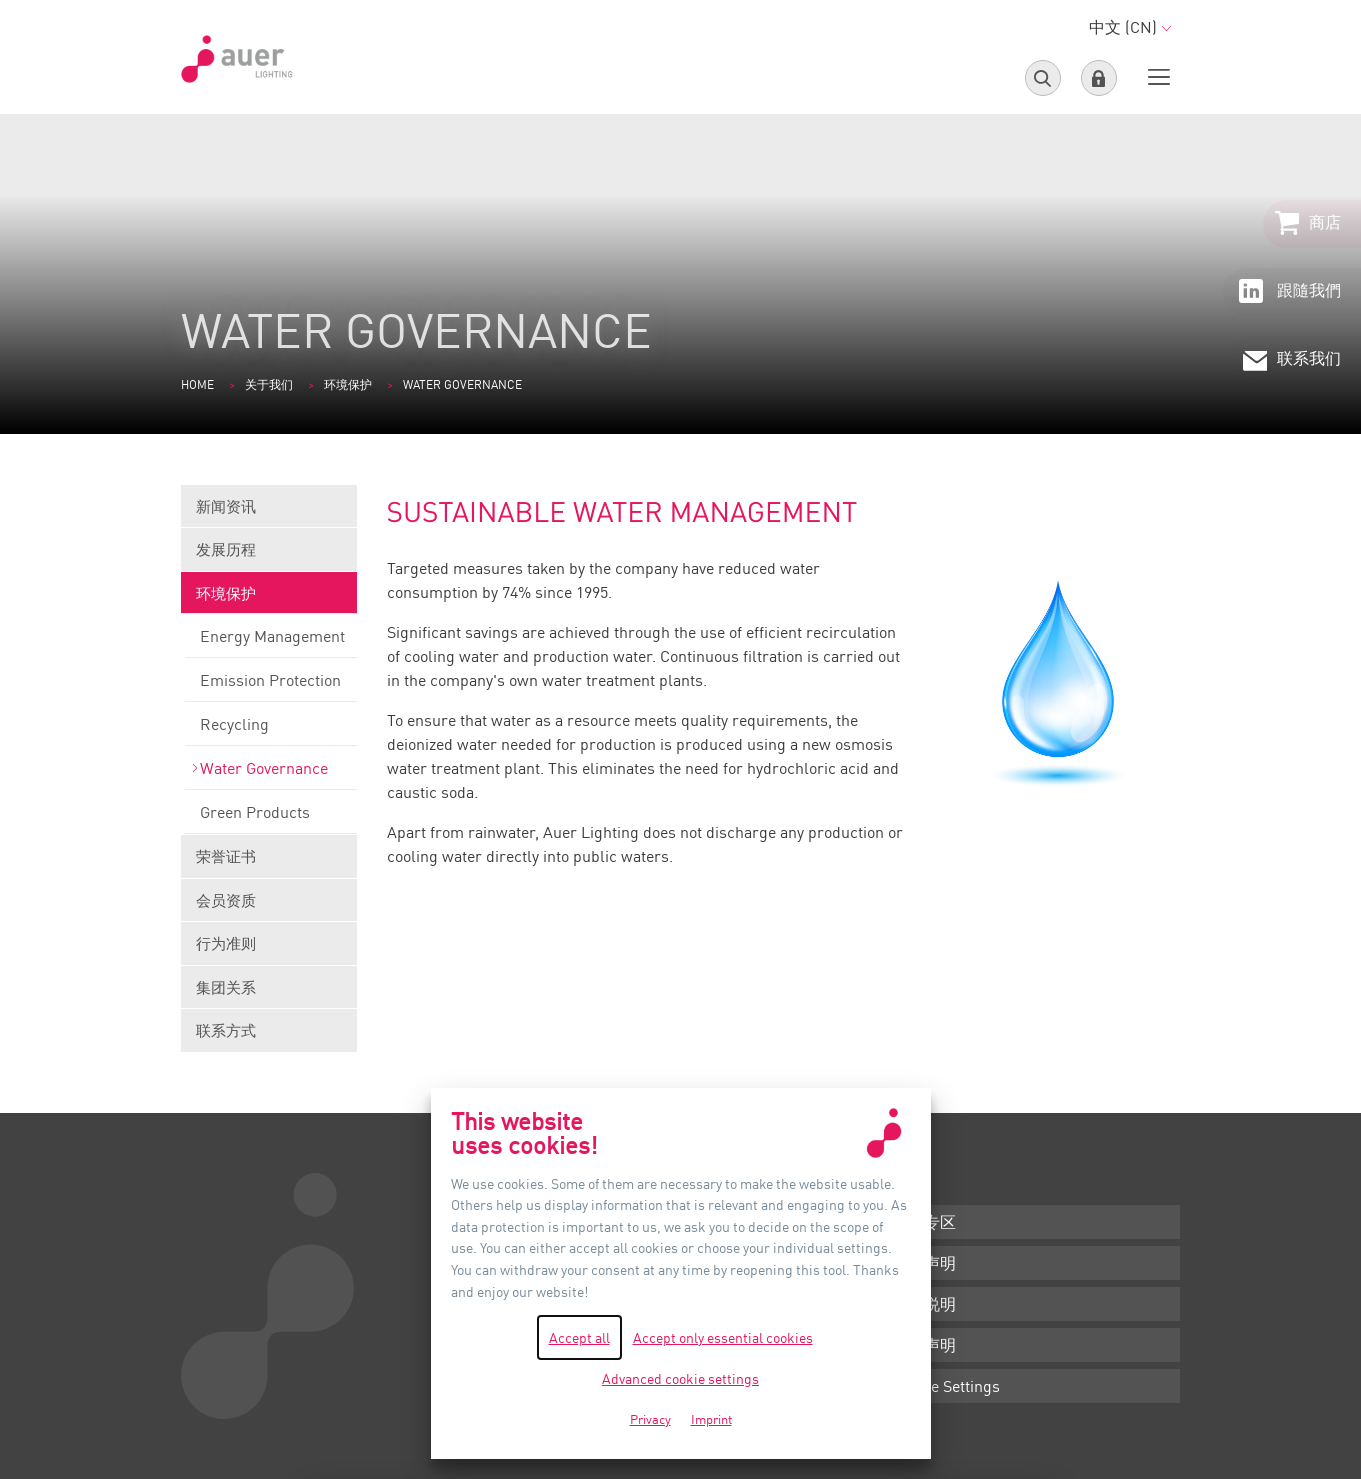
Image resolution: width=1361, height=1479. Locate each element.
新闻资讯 (269, 512)
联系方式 (226, 1030)
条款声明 (924, 1263)
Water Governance (271, 774)
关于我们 (269, 384)
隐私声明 (924, 1345)
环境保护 (348, 384)
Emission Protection (271, 686)
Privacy (650, 1419)
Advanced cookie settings (680, 1378)
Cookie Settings (946, 1386)
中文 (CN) (1130, 27)
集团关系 (269, 993)
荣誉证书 (269, 862)
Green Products (271, 818)
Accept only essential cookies (723, 1337)
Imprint (711, 1419)
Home (197, 384)
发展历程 (269, 555)
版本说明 (924, 1304)
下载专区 (924, 1222)
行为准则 (269, 949)
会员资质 (269, 906)
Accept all (579, 1337)
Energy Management (271, 642)
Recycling (271, 730)
